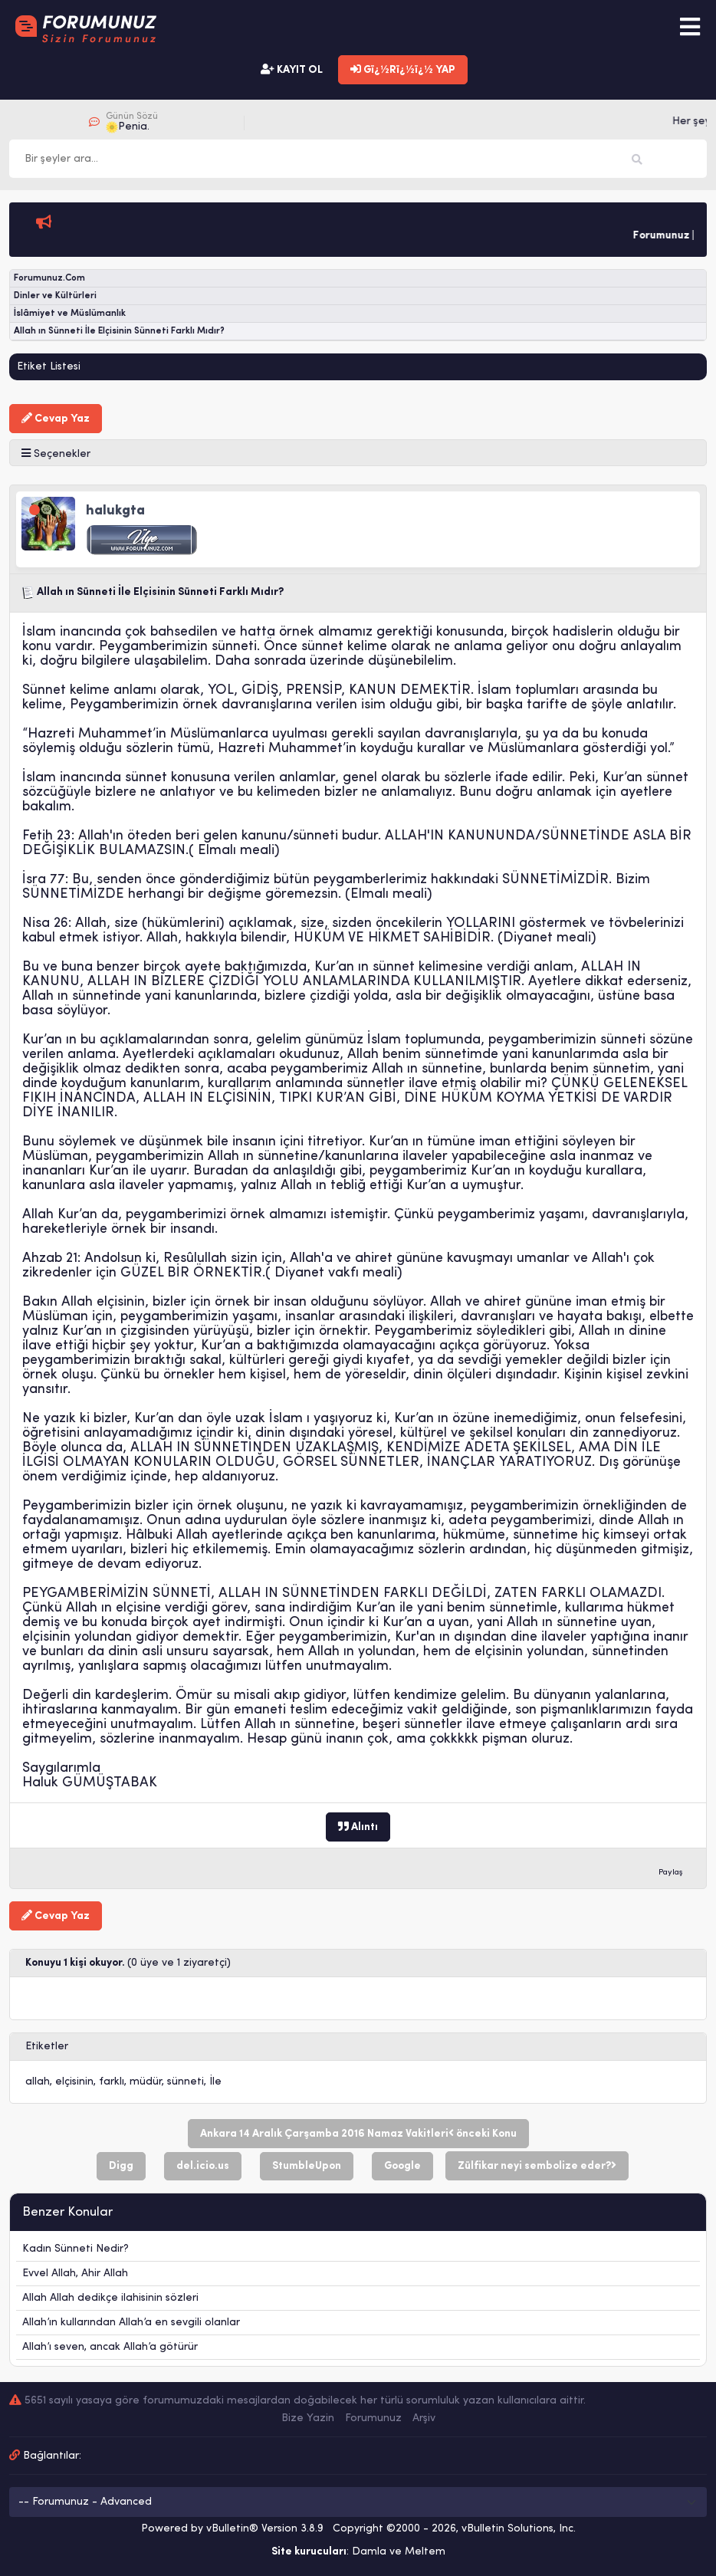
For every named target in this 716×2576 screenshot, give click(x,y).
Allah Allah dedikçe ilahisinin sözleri (110, 2298)
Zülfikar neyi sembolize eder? (537, 2166)
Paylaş (671, 1872)
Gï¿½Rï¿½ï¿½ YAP (402, 70)
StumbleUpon (306, 2166)
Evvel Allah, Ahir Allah (75, 2273)
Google (402, 2166)
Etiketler (46, 2046)
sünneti (185, 2082)
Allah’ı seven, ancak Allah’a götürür (110, 2347)
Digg (121, 2166)
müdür (146, 2082)
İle (215, 2082)
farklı (111, 2082)
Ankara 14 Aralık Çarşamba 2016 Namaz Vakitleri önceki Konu (358, 2134)
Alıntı (358, 1827)
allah (37, 2082)
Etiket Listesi (48, 367)
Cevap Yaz (55, 418)
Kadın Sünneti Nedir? (75, 2249)
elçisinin (74, 2082)
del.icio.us (202, 2166)
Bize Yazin (307, 2418)
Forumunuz (373, 2418)
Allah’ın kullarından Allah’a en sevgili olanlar (131, 2322)
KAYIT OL (292, 70)
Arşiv (423, 2418)
